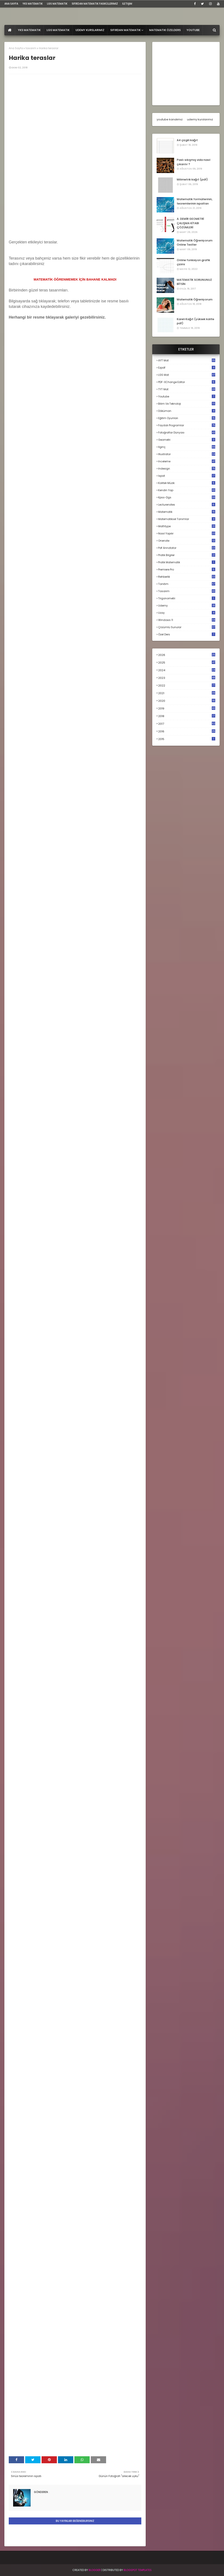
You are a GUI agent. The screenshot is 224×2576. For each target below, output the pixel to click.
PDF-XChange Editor (186, 382)
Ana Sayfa (16, 48)
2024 (186, 670)
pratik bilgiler (186, 555)
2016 (186, 731)
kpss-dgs (186, 497)
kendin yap (186, 490)
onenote (186, 541)
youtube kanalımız (170, 119)
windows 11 (186, 620)
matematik (186, 512)
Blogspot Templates (138, 2570)
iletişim (127, 3)
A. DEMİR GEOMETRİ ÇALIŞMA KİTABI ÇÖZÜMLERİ (190, 223)
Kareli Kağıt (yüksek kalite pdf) (195, 321)
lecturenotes (186, 504)
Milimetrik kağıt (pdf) (192, 179)
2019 (186, 708)
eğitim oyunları (186, 418)
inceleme (186, 461)
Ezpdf (186, 367)
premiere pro (186, 569)
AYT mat (186, 360)
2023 (186, 678)
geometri (186, 440)
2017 (186, 724)
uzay (186, 613)
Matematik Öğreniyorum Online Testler (194, 242)
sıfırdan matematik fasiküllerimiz (95, 3)
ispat (186, 476)
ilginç (186, 447)
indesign (186, 468)
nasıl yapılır (186, 533)
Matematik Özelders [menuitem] (165, 30)
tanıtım (186, 584)
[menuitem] (9, 30)
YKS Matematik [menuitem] (29, 30)
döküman (186, 411)
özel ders (186, 634)
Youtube (186, 396)
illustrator (186, 454)
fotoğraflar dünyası (186, 432)
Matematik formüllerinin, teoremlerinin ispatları (194, 201)
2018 (186, 716)
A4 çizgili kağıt (187, 140)
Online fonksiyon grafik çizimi (193, 262)
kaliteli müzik (186, 483)
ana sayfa (11, 3)
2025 (186, 662)
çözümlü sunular (186, 627)
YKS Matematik (33, 3)
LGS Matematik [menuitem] (58, 30)
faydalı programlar (186, 425)
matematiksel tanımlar (186, 519)
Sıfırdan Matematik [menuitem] (125, 30)
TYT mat (186, 389)
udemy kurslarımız (200, 119)
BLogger (95, 2570)
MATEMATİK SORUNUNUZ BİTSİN (194, 282)
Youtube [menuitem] (193, 30)
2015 (186, 739)
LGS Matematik (57, 3)
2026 (186, 655)
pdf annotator (186, 548)
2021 (186, 693)
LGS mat (186, 375)
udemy (186, 605)
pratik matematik (186, 562)
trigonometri (186, 598)
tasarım (31, 48)
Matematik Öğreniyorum (194, 299)
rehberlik (186, 577)
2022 (186, 685)
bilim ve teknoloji (186, 404)
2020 (186, 701)
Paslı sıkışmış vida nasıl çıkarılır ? (193, 162)
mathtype (186, 526)
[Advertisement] (75, 208)
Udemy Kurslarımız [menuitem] (89, 30)
